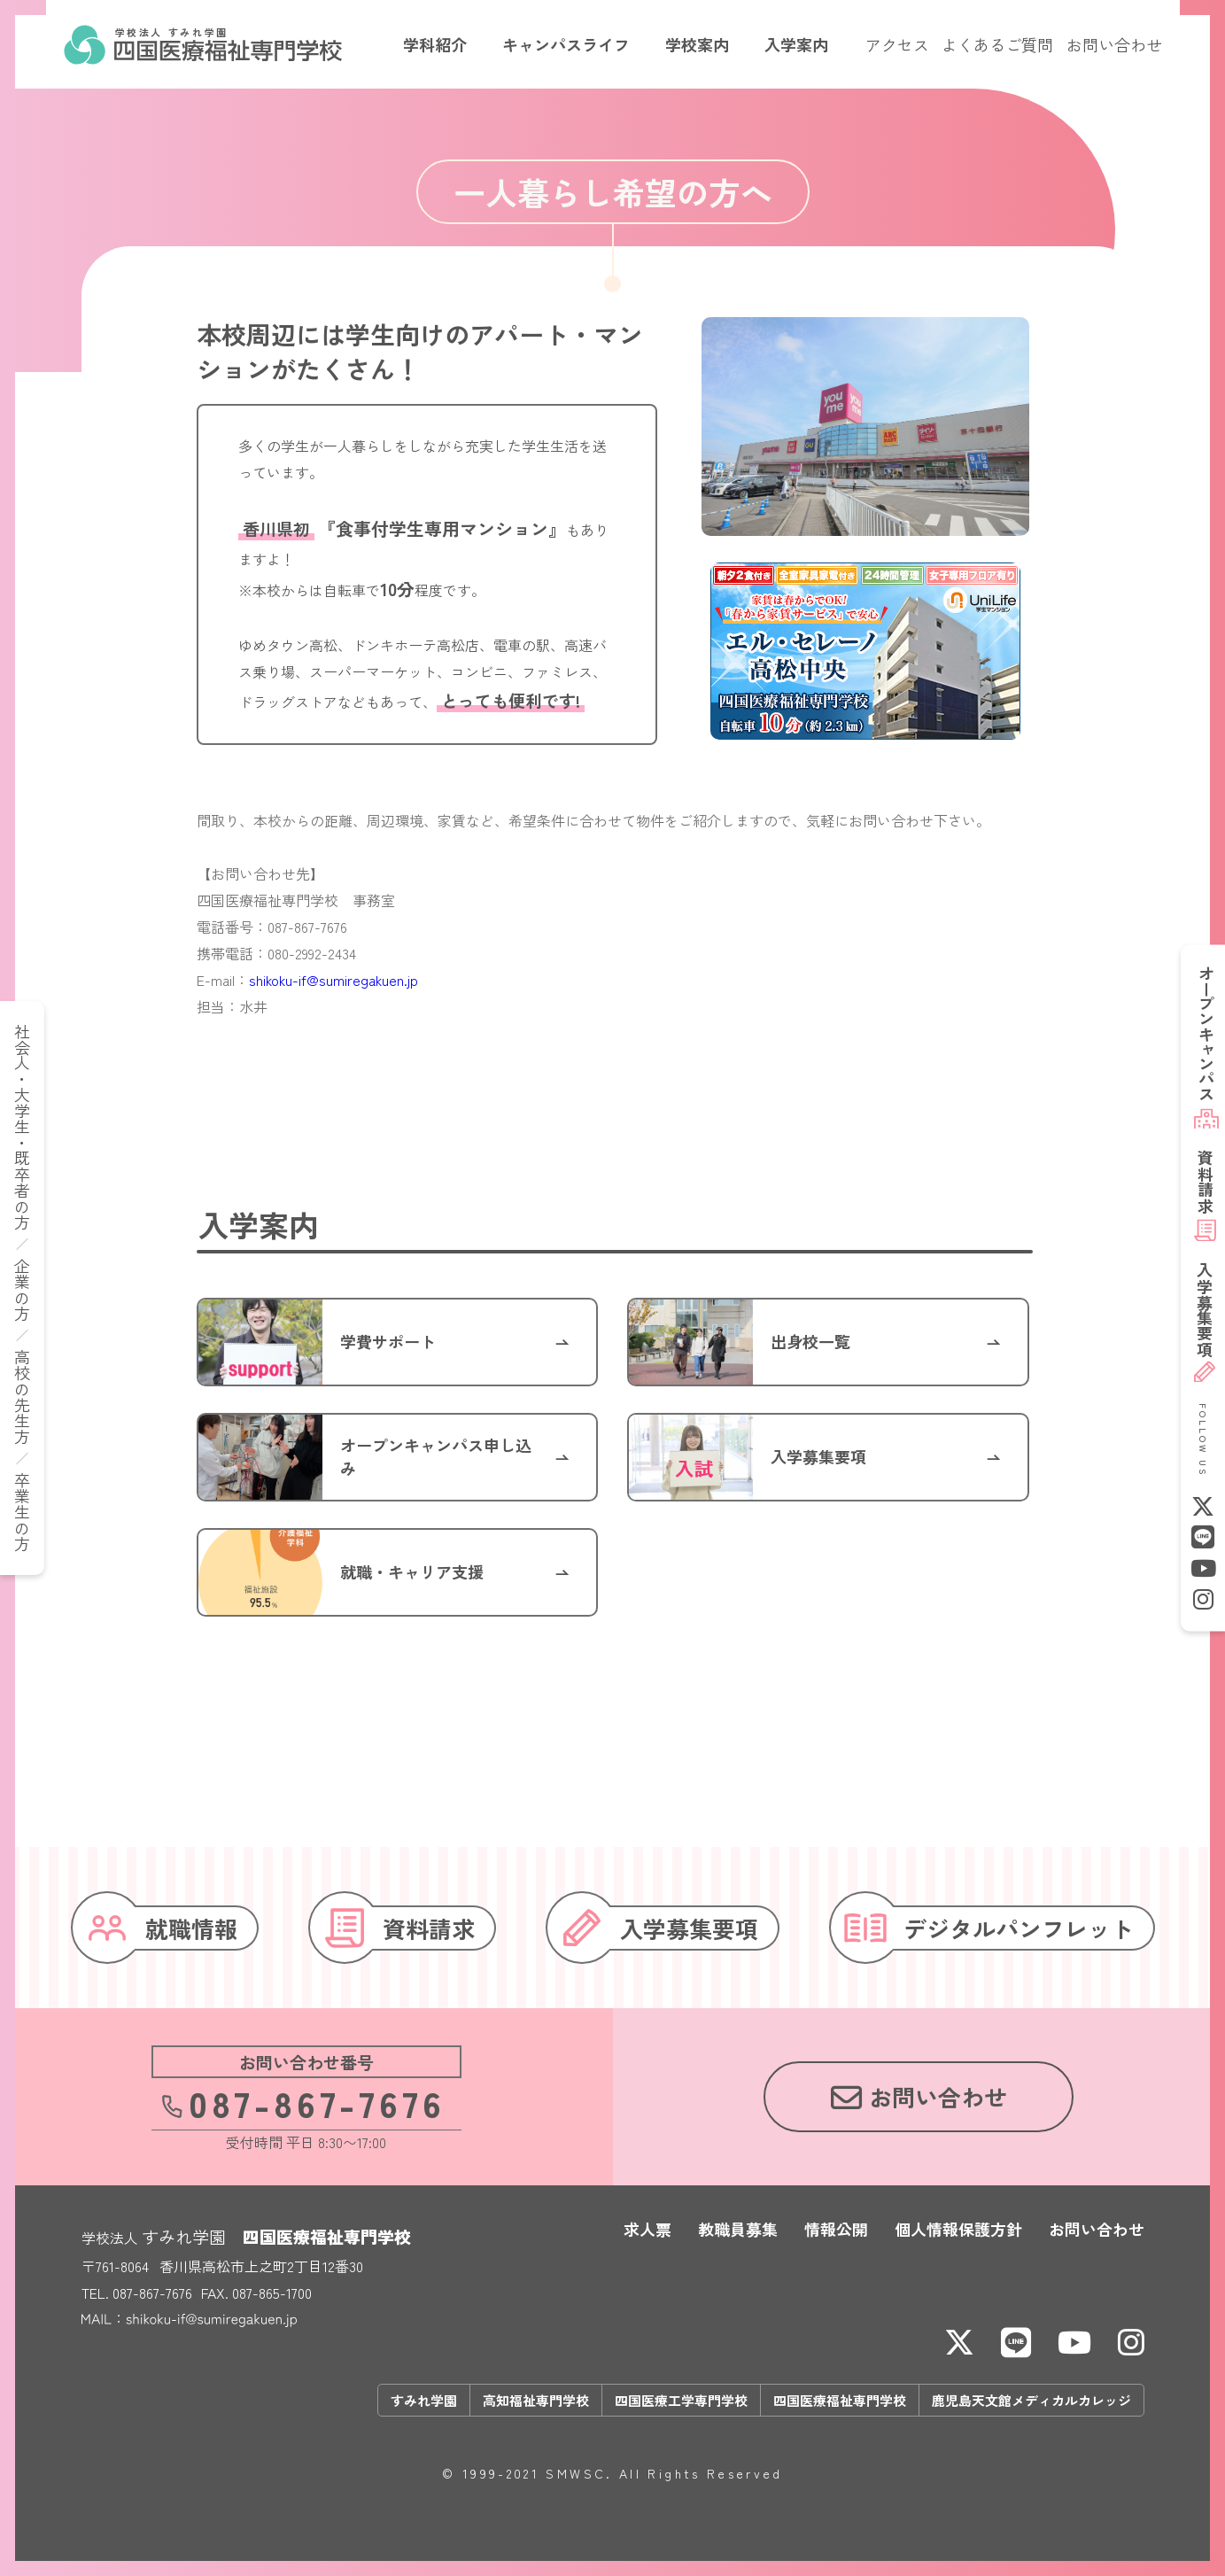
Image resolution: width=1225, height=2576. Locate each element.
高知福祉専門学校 (536, 2400)
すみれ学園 (424, 2400)
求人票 (647, 2228)
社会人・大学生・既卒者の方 (22, 1126)
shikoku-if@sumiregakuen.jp (333, 979)
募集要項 (1204, 1310)
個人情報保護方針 (958, 2228)
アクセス (897, 44)
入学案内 (796, 44)
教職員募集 (738, 2228)
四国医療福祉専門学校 (839, 2400)
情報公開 (836, 2228)
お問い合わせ (1114, 44)
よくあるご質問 (997, 44)
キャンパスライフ (566, 44)
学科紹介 (435, 44)
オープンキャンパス (1206, 1033)
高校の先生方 (22, 1397)
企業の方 (22, 1290)
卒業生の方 (22, 1512)
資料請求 (1205, 1182)
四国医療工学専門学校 (681, 2400)
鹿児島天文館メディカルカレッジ (1031, 2400)
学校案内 (697, 44)
